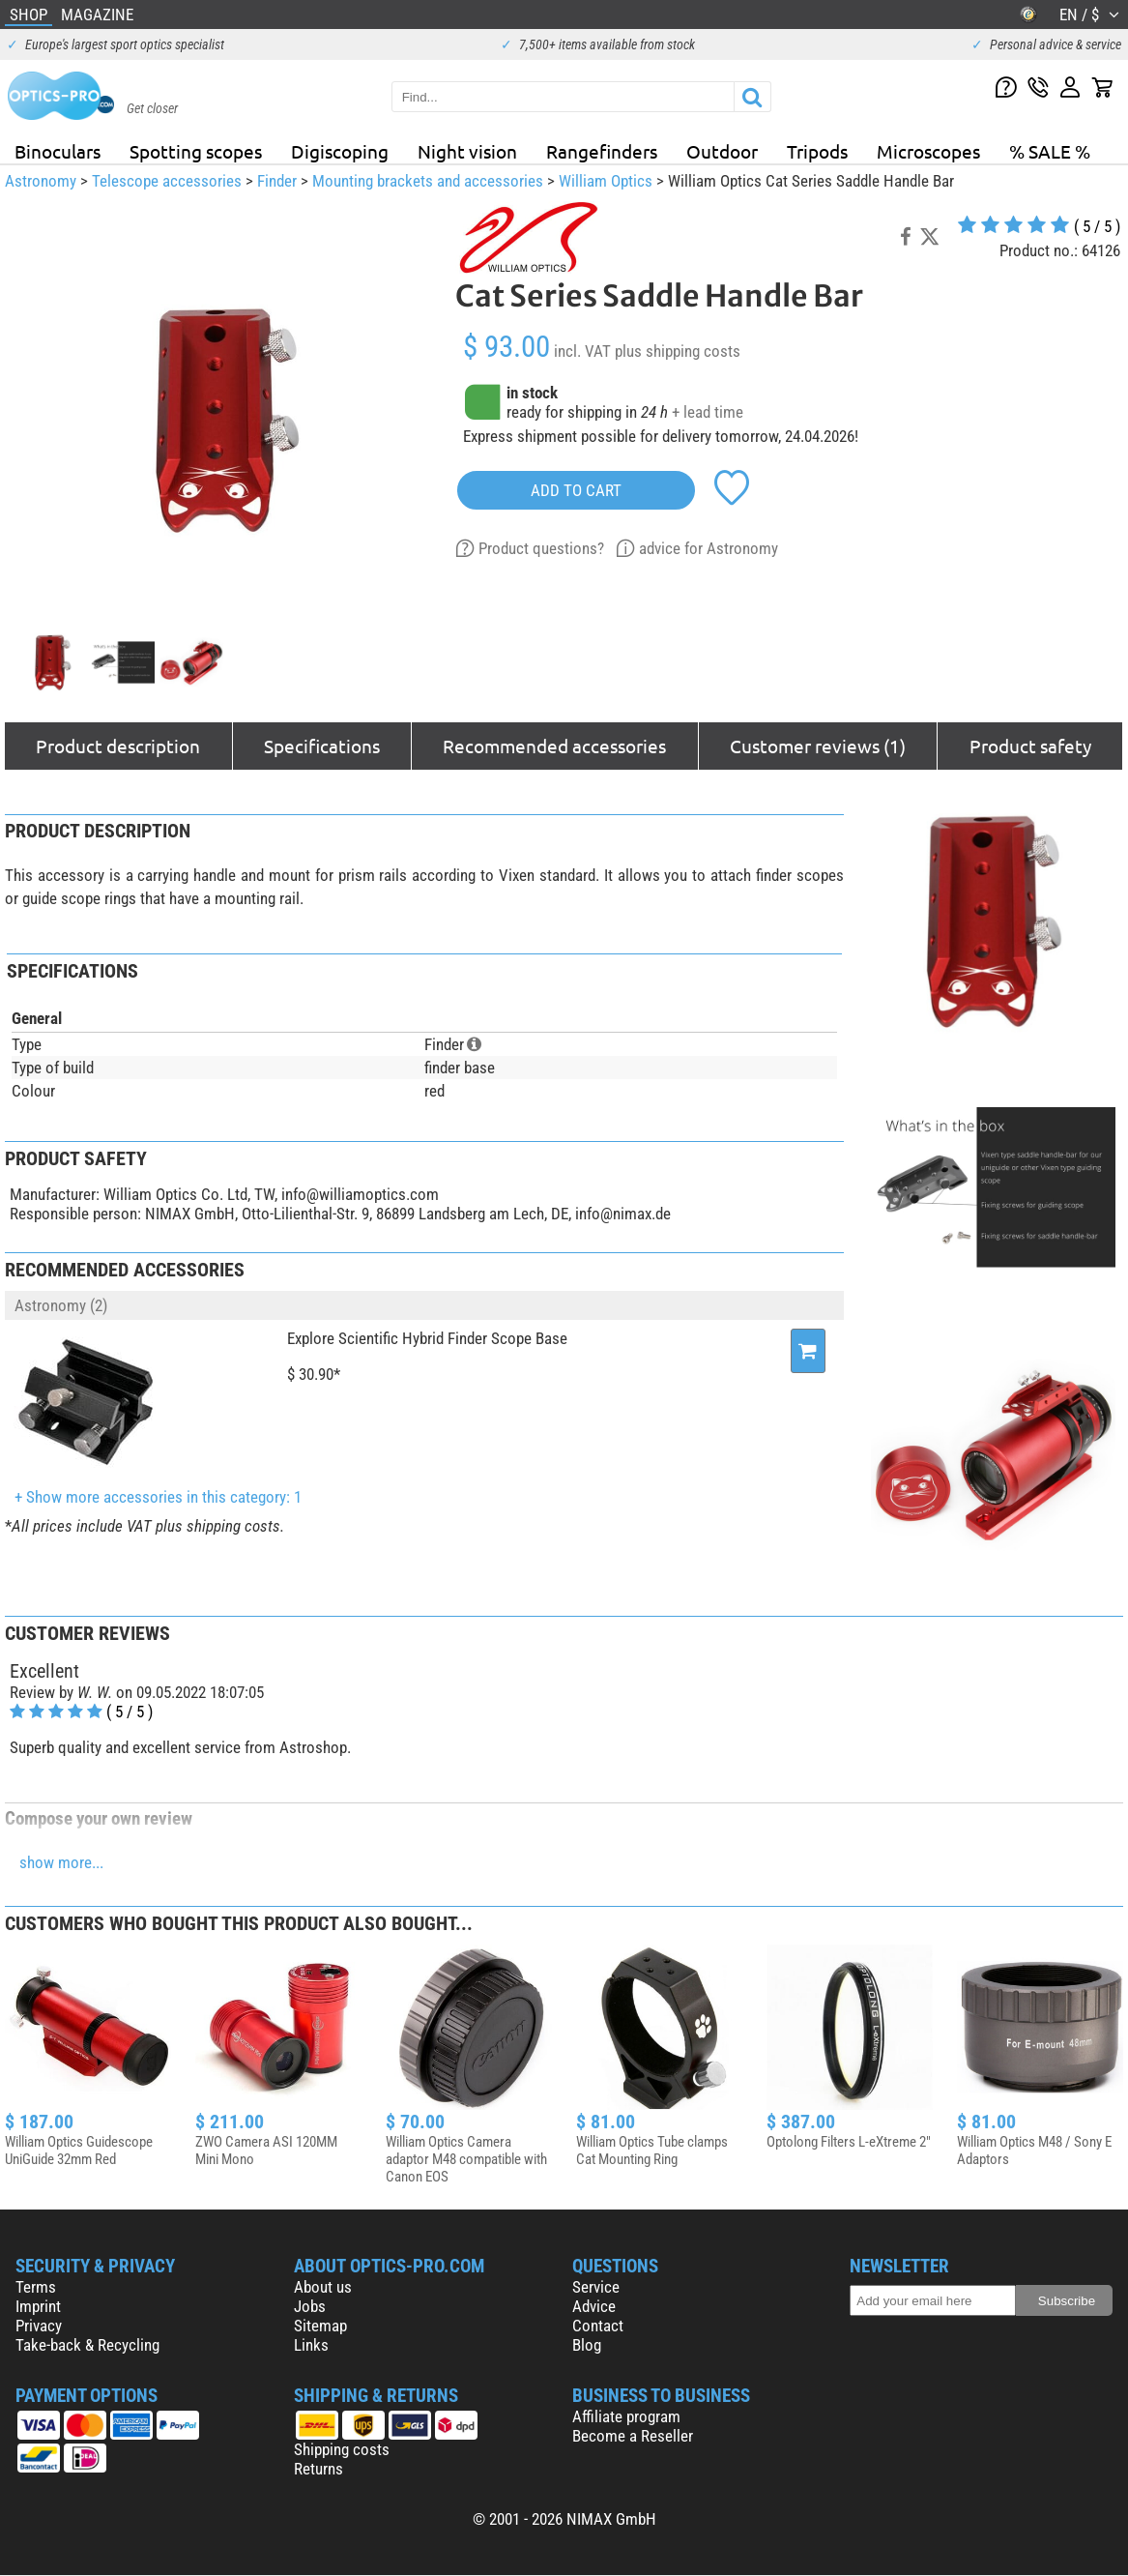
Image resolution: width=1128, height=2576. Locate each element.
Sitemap (320, 2325)
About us (323, 2287)
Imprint (38, 2306)
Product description (118, 745)
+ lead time (707, 412)
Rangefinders (601, 150)
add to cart (576, 490)
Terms (35, 2287)
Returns (318, 2468)
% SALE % (1049, 150)
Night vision (467, 150)
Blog (586, 2345)
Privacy (38, 2325)
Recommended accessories (554, 745)
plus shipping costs (677, 351)
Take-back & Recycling (87, 2345)
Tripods (817, 150)
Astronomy (40, 180)
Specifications (322, 745)
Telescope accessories (167, 180)
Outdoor (722, 150)
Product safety (1030, 745)
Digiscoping (340, 150)
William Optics (605, 180)
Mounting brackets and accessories (427, 180)
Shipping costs (342, 2449)
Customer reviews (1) (818, 745)
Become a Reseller (632, 2435)
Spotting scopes (196, 150)
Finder (277, 180)
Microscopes (928, 150)
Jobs (310, 2306)
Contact (597, 2325)
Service (596, 2287)
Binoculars (57, 150)
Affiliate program (626, 2416)
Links (311, 2345)
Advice (594, 2306)
